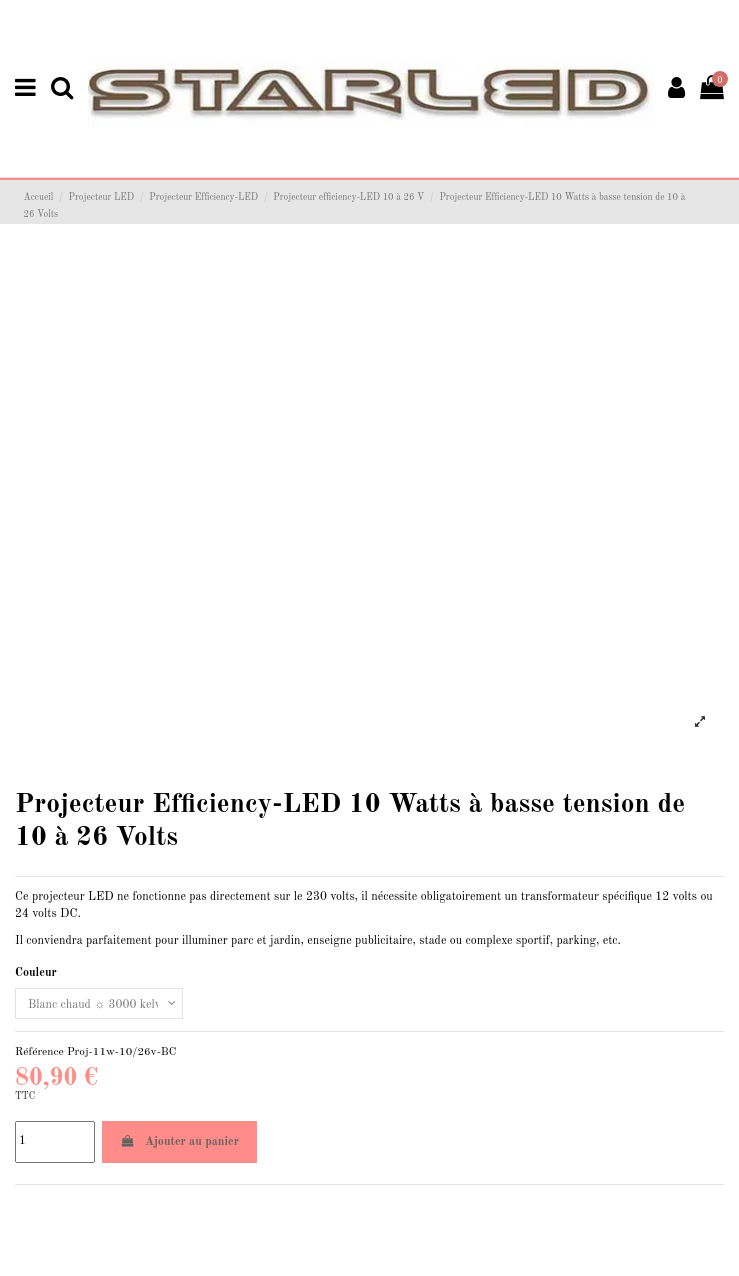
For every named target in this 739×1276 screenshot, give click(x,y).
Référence (39, 1052)
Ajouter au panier (179, 1141)
